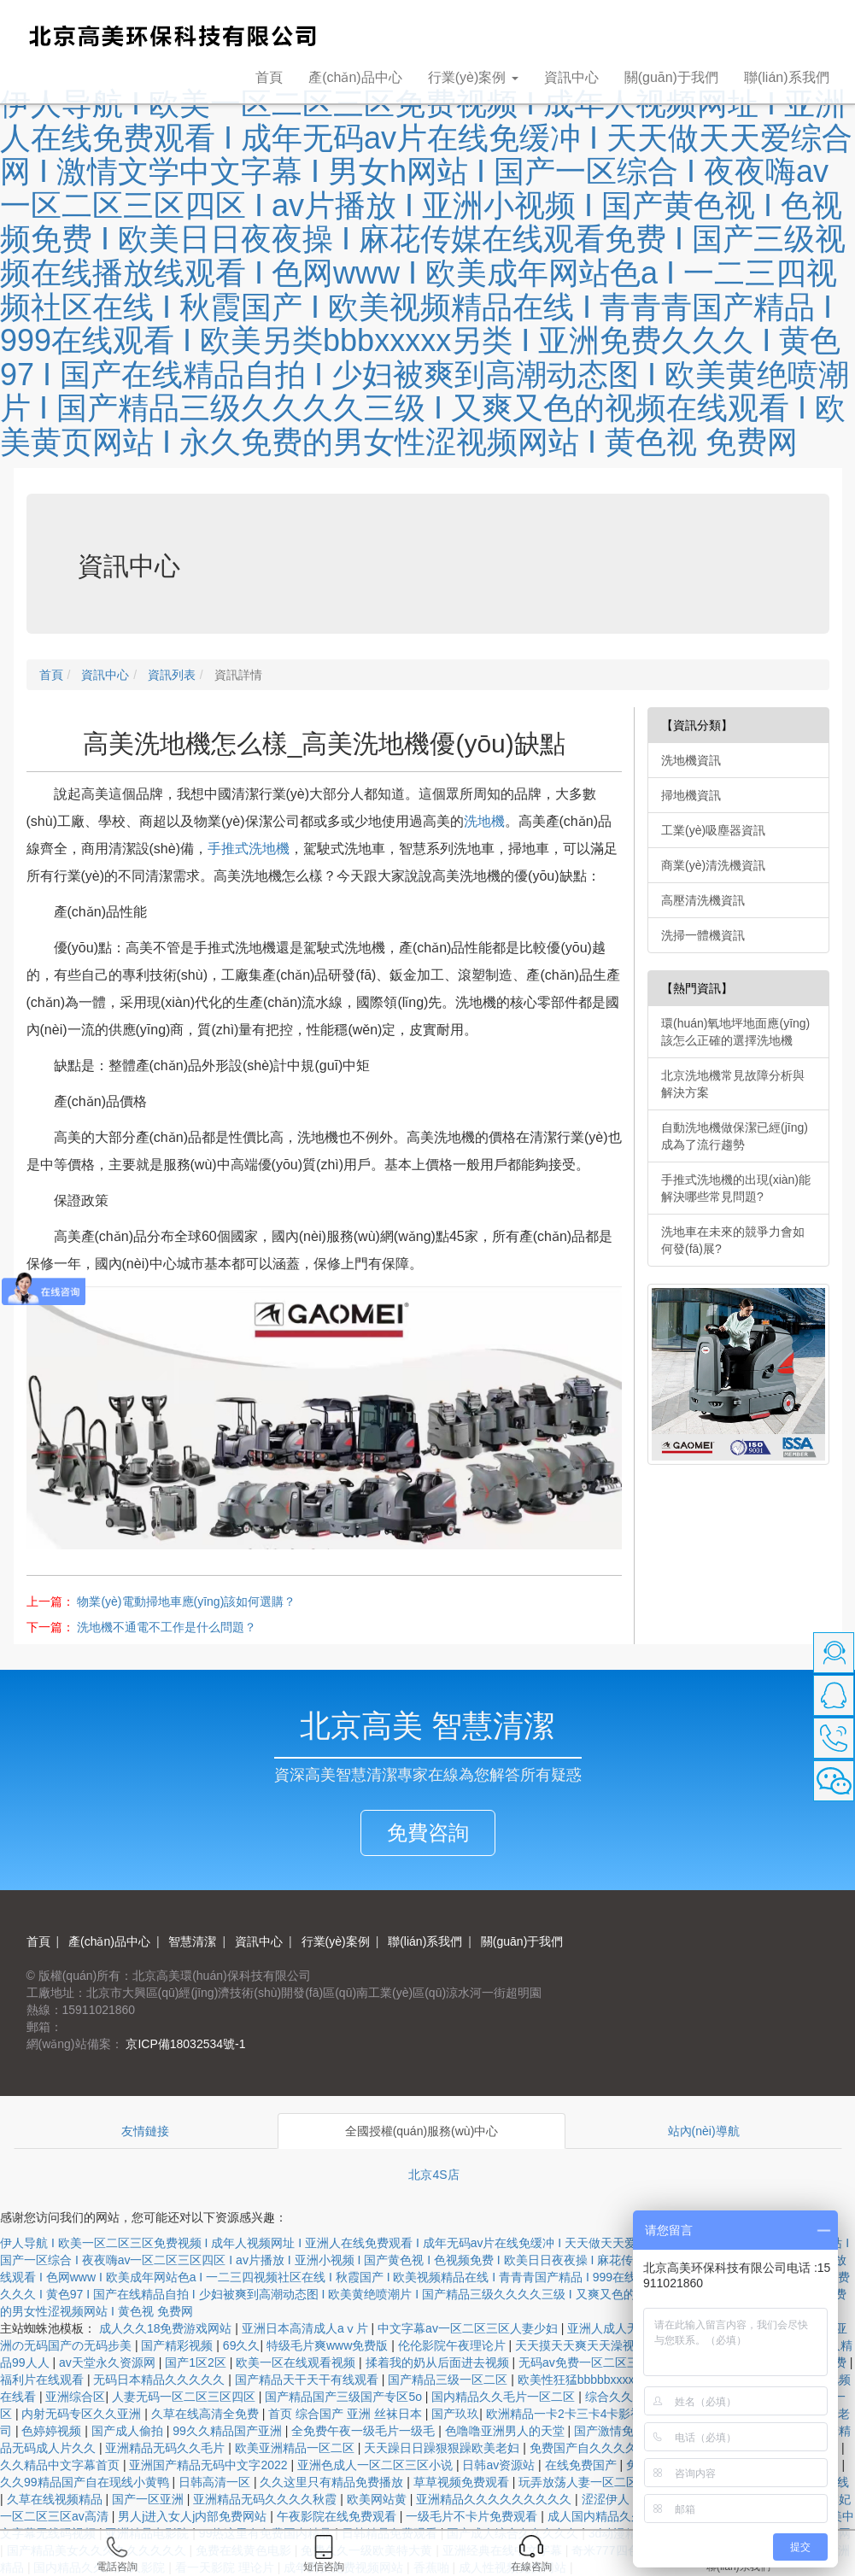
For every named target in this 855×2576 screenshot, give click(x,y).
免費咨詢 (428, 1832)
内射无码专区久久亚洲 (82, 2414)
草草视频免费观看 (462, 2482)
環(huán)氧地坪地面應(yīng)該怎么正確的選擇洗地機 (735, 1031)
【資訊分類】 (697, 725)
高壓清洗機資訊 (703, 900)
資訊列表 (170, 675)
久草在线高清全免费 (206, 2414)
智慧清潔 (191, 1941)
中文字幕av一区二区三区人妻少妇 (469, 2328)
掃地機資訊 (691, 795)
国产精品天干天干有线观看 (308, 2379)
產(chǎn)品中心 (354, 77)
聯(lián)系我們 (786, 77)
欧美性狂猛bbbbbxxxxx (581, 2379)
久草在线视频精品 (56, 2499)
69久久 (242, 2345)
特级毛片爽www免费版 (328, 2345)
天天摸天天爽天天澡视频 (582, 2345)
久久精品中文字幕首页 (61, 2465)
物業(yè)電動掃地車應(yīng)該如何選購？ (186, 1601)
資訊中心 (571, 77)
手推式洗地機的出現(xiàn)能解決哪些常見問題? (736, 1188)
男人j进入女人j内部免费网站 (194, 2516)
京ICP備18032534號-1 (184, 2044)
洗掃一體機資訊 (703, 935)
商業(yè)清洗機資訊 (713, 865)
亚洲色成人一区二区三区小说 (376, 2465)
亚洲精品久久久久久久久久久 (495, 2499)
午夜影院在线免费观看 (338, 2516)
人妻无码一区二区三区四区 (185, 2396)
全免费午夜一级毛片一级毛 (364, 2431)
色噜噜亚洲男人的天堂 (506, 2431)
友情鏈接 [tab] (145, 2131)
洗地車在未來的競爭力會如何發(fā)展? (733, 1240)
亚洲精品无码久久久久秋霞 (266, 2499)
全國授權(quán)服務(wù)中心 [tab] (422, 2131)
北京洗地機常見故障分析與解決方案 (733, 1083)
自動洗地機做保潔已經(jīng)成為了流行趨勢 (734, 1136)
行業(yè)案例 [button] (473, 77)
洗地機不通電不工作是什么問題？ (166, 1627)
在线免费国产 (582, 2465)
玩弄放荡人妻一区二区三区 (591, 2482)
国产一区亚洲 (149, 2499)
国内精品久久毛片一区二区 (504, 2396)
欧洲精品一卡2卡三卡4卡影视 (566, 2414)
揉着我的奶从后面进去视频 (439, 2362)
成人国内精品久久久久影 (615, 2516)
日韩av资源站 (500, 2465)
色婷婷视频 (53, 2431)
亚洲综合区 (75, 2396)
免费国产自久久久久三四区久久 (615, 2448)
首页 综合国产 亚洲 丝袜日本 (346, 2414)
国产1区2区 (197, 2362)
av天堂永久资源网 (109, 2362)
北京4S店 (433, 2174)
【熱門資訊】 (697, 988)
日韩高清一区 (216, 2482)
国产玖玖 (455, 2414)
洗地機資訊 (691, 760)
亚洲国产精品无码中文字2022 (209, 2465)
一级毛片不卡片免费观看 (473, 2516)
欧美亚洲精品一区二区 (296, 2448)
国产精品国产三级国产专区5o (345, 2396)
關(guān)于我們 (671, 77)
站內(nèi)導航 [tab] (704, 2131)
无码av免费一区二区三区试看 (598, 2362)
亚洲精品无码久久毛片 (166, 2448)
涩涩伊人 (607, 2499)
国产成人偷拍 (129, 2431)
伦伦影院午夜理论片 (453, 2345)
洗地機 (484, 821)
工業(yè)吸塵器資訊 (713, 830)
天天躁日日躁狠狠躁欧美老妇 (443, 2448)
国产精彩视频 (178, 2345)
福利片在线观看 (43, 2379)
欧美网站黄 (378, 2499)
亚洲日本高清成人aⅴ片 (307, 2328)
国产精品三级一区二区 (449, 2379)
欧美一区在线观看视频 (297, 2362)
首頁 (269, 77)
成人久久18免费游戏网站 (167, 2328)
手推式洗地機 (249, 848)
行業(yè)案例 (334, 1941)
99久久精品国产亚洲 (228, 2431)
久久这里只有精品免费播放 (333, 2482)
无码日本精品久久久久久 (160, 2379)
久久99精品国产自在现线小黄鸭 (86, 2482)
